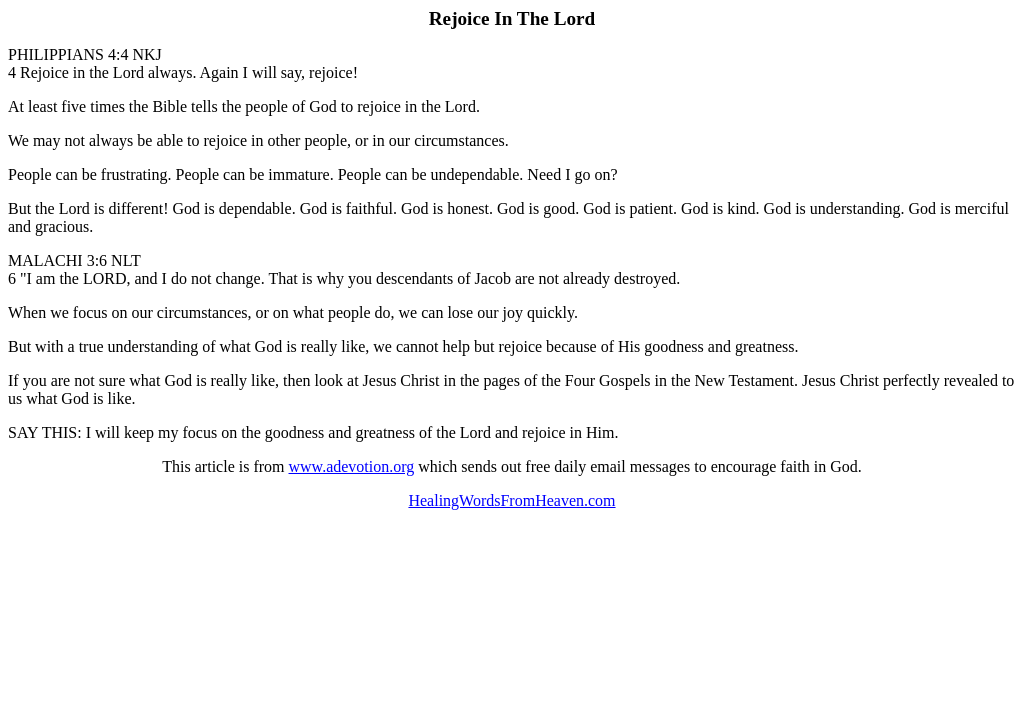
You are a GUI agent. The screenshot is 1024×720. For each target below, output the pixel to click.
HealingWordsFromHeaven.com (511, 500)
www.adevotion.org (352, 466)
